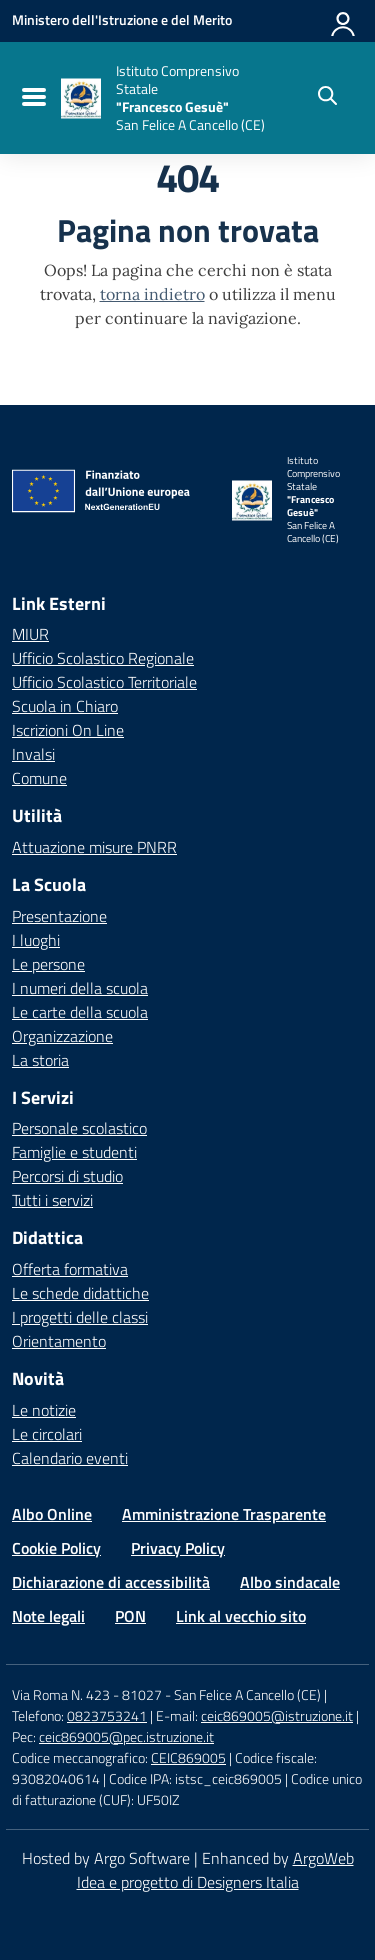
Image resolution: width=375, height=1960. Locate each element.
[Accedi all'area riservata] (344, 20)
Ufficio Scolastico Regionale (103, 658)
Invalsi (33, 754)
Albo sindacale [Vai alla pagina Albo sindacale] (290, 1582)
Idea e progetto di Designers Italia (188, 1882)
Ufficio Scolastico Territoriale (104, 682)
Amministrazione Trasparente (224, 1514)
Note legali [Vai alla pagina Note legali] (48, 1616)
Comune (39, 778)
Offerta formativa (70, 1269)
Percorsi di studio (67, 1176)
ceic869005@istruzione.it (277, 1715)
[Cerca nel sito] (327, 98)
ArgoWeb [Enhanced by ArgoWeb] (323, 1858)
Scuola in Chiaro (65, 706)
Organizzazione (62, 1036)
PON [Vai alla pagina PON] (130, 1616)
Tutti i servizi (52, 1200)
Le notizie (44, 1410)
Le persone (48, 964)
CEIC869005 (188, 1757)
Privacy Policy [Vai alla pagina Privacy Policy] (178, 1548)
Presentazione (59, 916)
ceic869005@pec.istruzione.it (126, 1736)
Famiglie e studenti (74, 1152)
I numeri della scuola (80, 988)
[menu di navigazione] (31, 98)
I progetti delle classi (80, 1317)
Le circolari (47, 1434)
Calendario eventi (70, 1458)
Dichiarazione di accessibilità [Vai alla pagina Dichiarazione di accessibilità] (111, 1582)
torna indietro (152, 294)
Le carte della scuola (80, 1012)
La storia (40, 1060)
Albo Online (52, 1514)
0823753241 (107, 1715)
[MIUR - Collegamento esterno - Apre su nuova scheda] (122, 20)
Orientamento (59, 1341)
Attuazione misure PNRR (94, 847)
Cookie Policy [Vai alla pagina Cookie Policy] (56, 1548)
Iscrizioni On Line (68, 730)
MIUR (30, 634)
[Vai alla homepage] (81, 98)
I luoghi (36, 940)
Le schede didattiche (80, 1293)
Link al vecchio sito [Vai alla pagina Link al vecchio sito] (241, 1616)
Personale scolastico (79, 1128)
